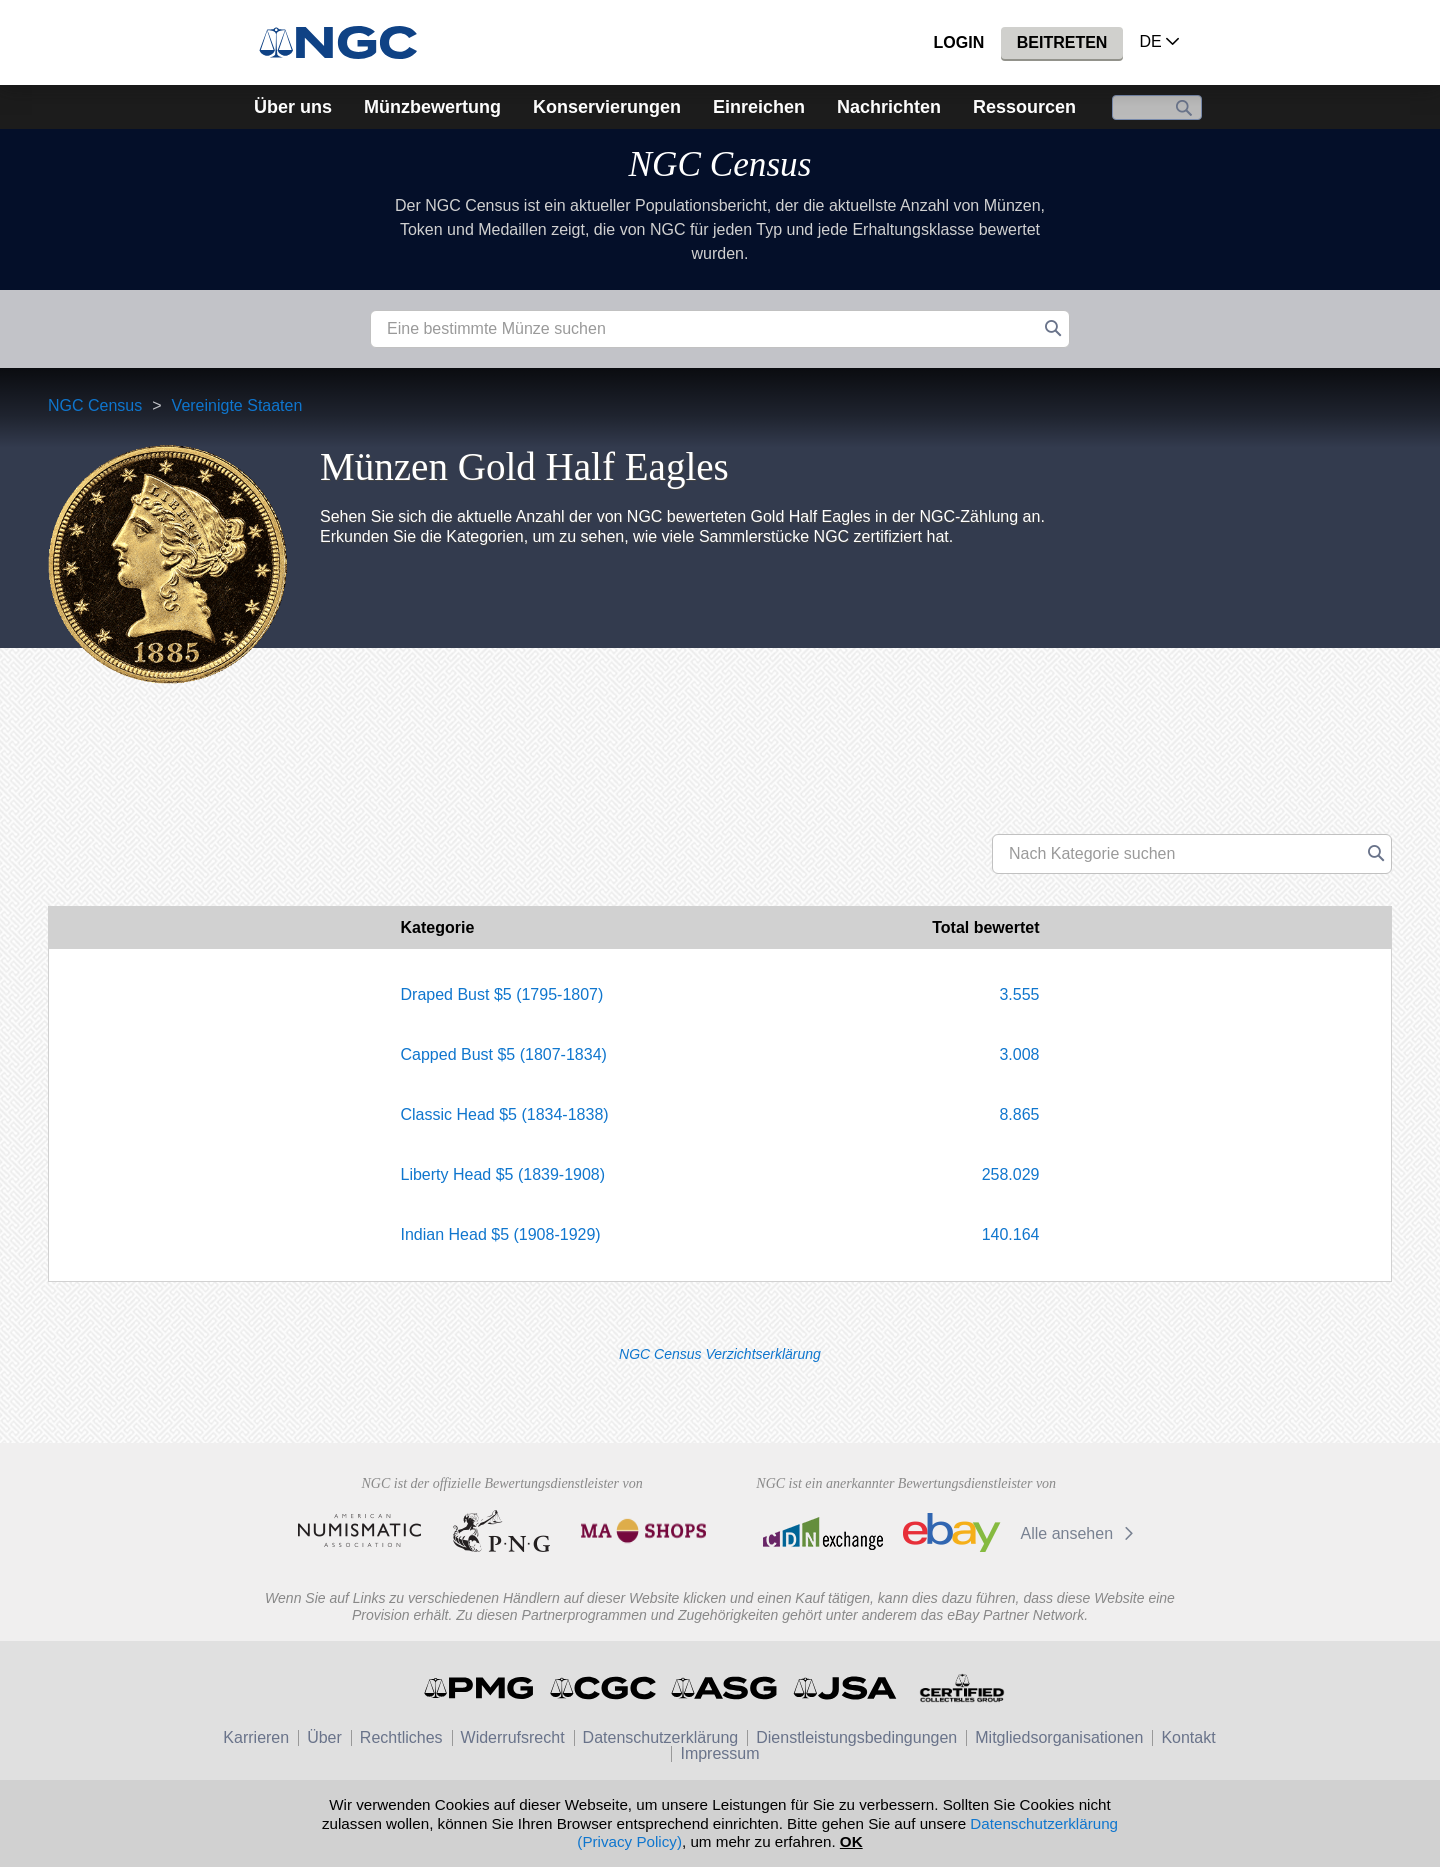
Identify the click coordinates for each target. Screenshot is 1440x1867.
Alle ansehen (1080, 1533)
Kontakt (1188, 1737)
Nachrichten (889, 107)
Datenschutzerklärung (661, 1737)
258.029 (1011, 1174)
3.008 (1019, 1054)
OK (851, 1841)
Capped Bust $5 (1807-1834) (504, 1054)
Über (324, 1737)
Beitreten (1062, 42)
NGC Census (720, 164)
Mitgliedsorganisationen (1059, 1737)
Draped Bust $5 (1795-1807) (502, 994)
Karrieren (256, 1737)
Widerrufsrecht (513, 1737)
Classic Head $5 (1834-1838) (505, 1114)
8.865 (1019, 1114)
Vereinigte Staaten (237, 405)
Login (959, 42)
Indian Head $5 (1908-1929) (501, 1234)
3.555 (1019, 994)
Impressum (719, 1753)
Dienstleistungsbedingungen (856, 1737)
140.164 (1011, 1234)
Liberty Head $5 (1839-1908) (503, 1174)
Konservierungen (607, 107)
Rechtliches (401, 1737)
